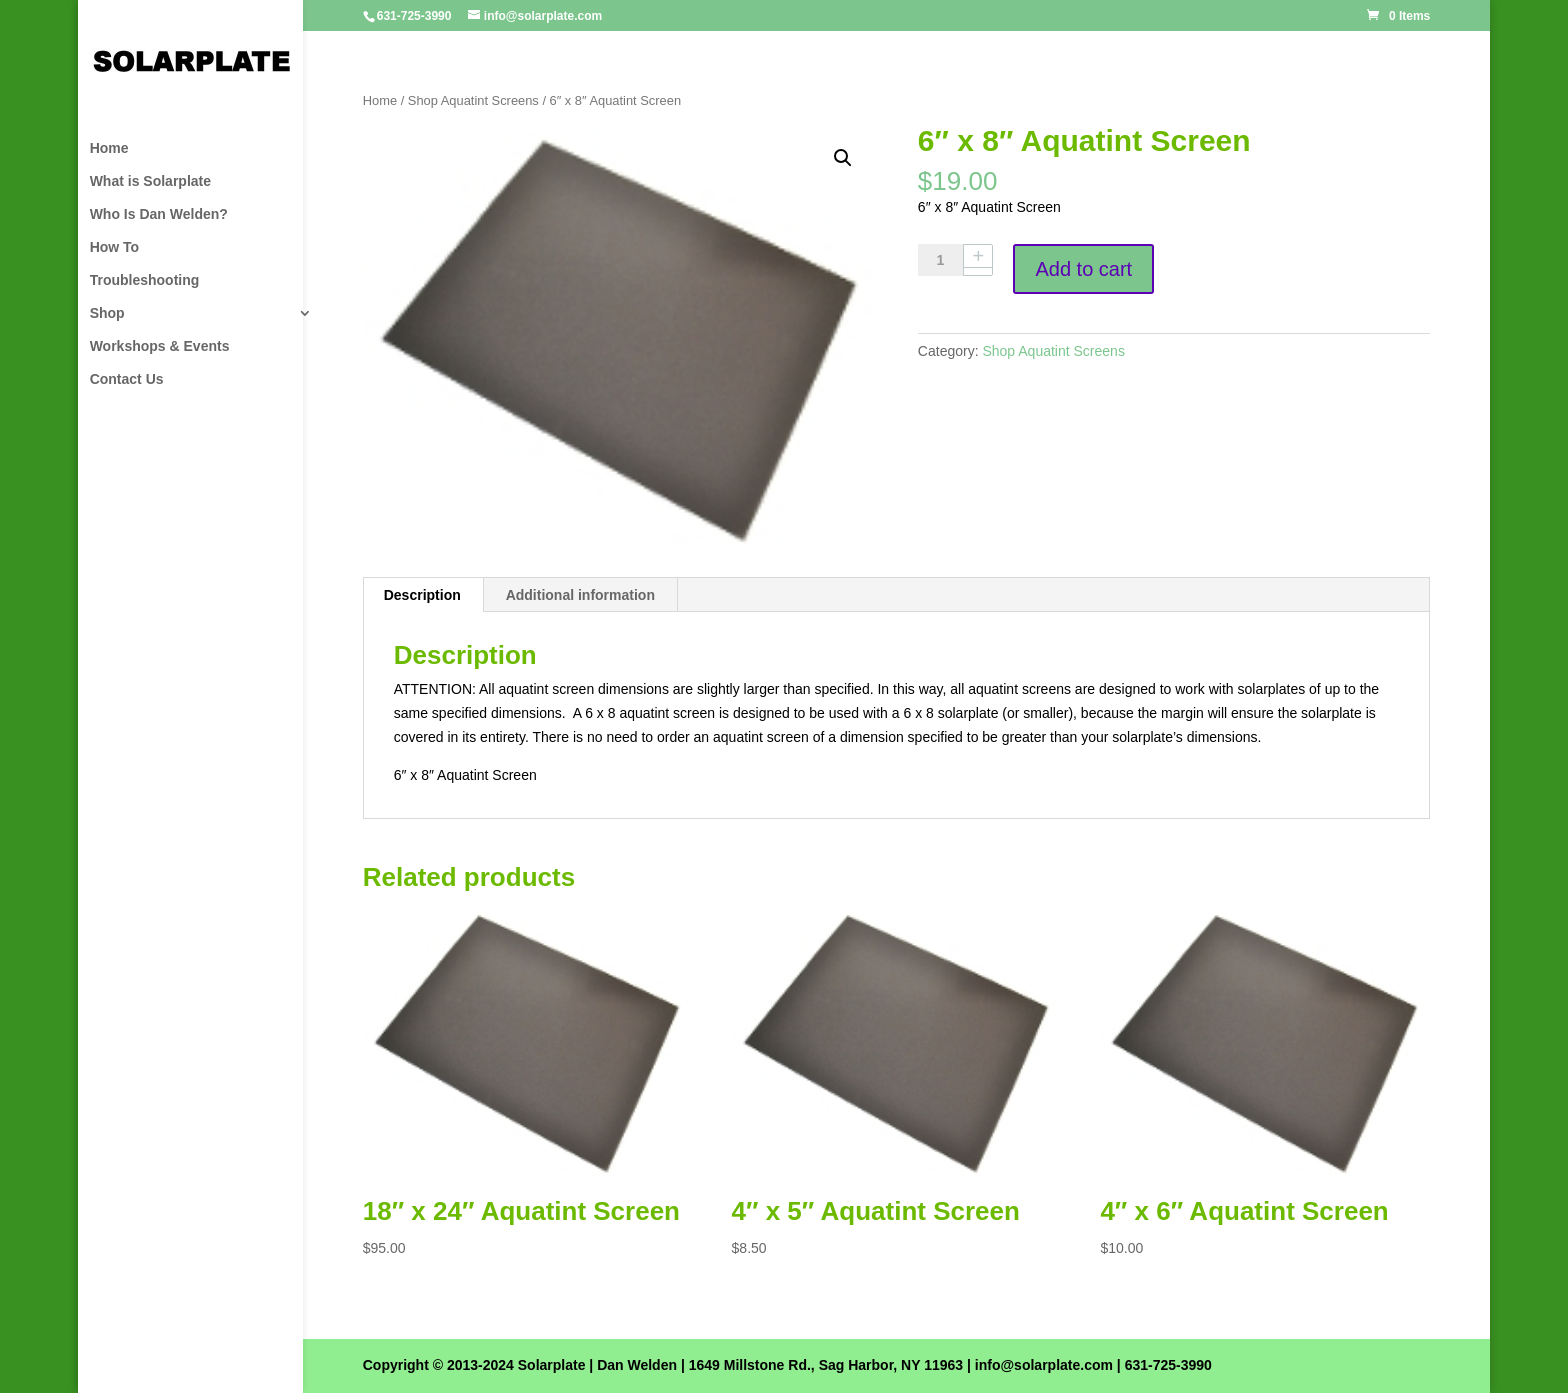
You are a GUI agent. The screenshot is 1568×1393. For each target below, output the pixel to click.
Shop (107, 313)
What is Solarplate (150, 181)
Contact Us (127, 379)
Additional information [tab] (580, 595)
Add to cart (1083, 269)
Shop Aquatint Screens (473, 100)
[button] (843, 158)
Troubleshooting (145, 280)
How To (115, 247)
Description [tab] (422, 595)
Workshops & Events (160, 346)
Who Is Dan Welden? (159, 214)
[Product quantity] (948, 260)
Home (109, 148)
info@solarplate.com (1044, 1365)
